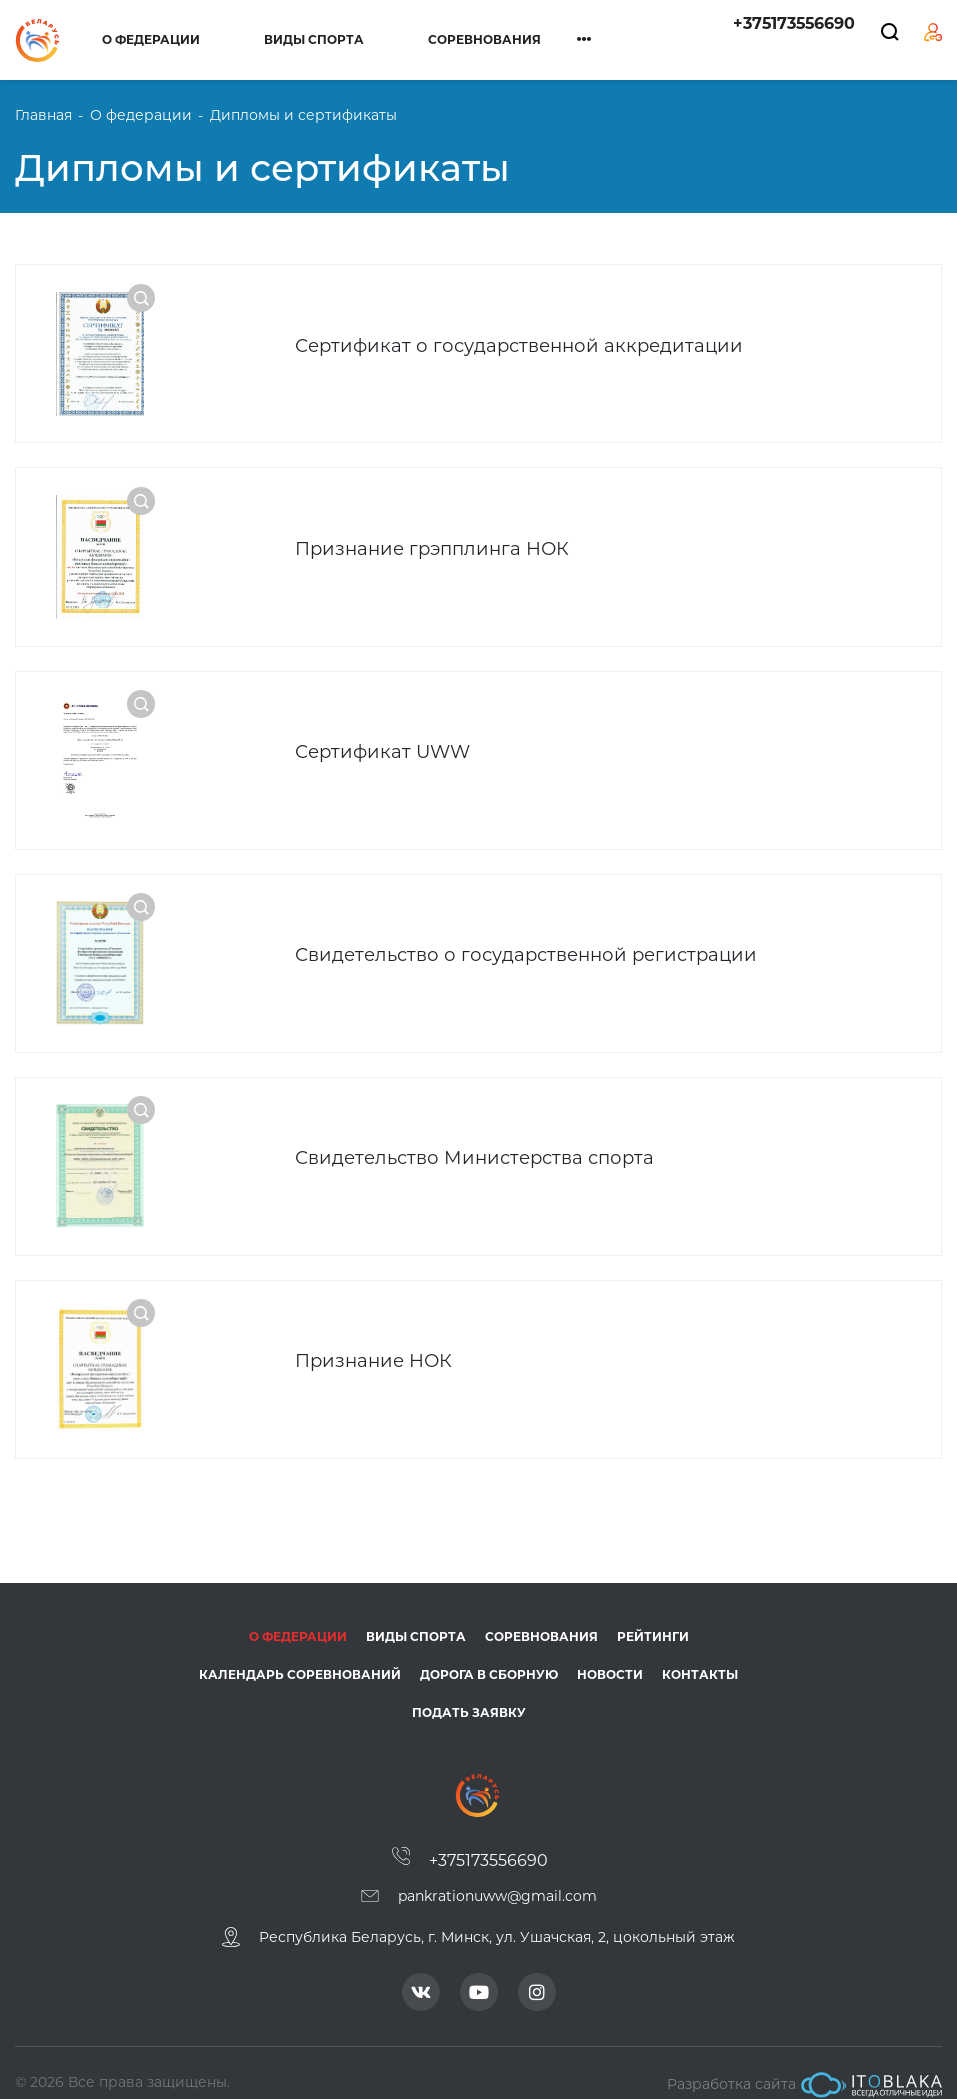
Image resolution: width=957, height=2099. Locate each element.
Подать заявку (469, 1693)
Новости (610, 1655)
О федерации (151, 39)
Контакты (700, 1655)
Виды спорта (314, 39)
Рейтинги (653, 1617)
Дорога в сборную (489, 1655)
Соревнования (484, 39)
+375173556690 (794, 23)
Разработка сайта (804, 2066)
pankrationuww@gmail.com (497, 1877)
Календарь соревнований (300, 1655)
